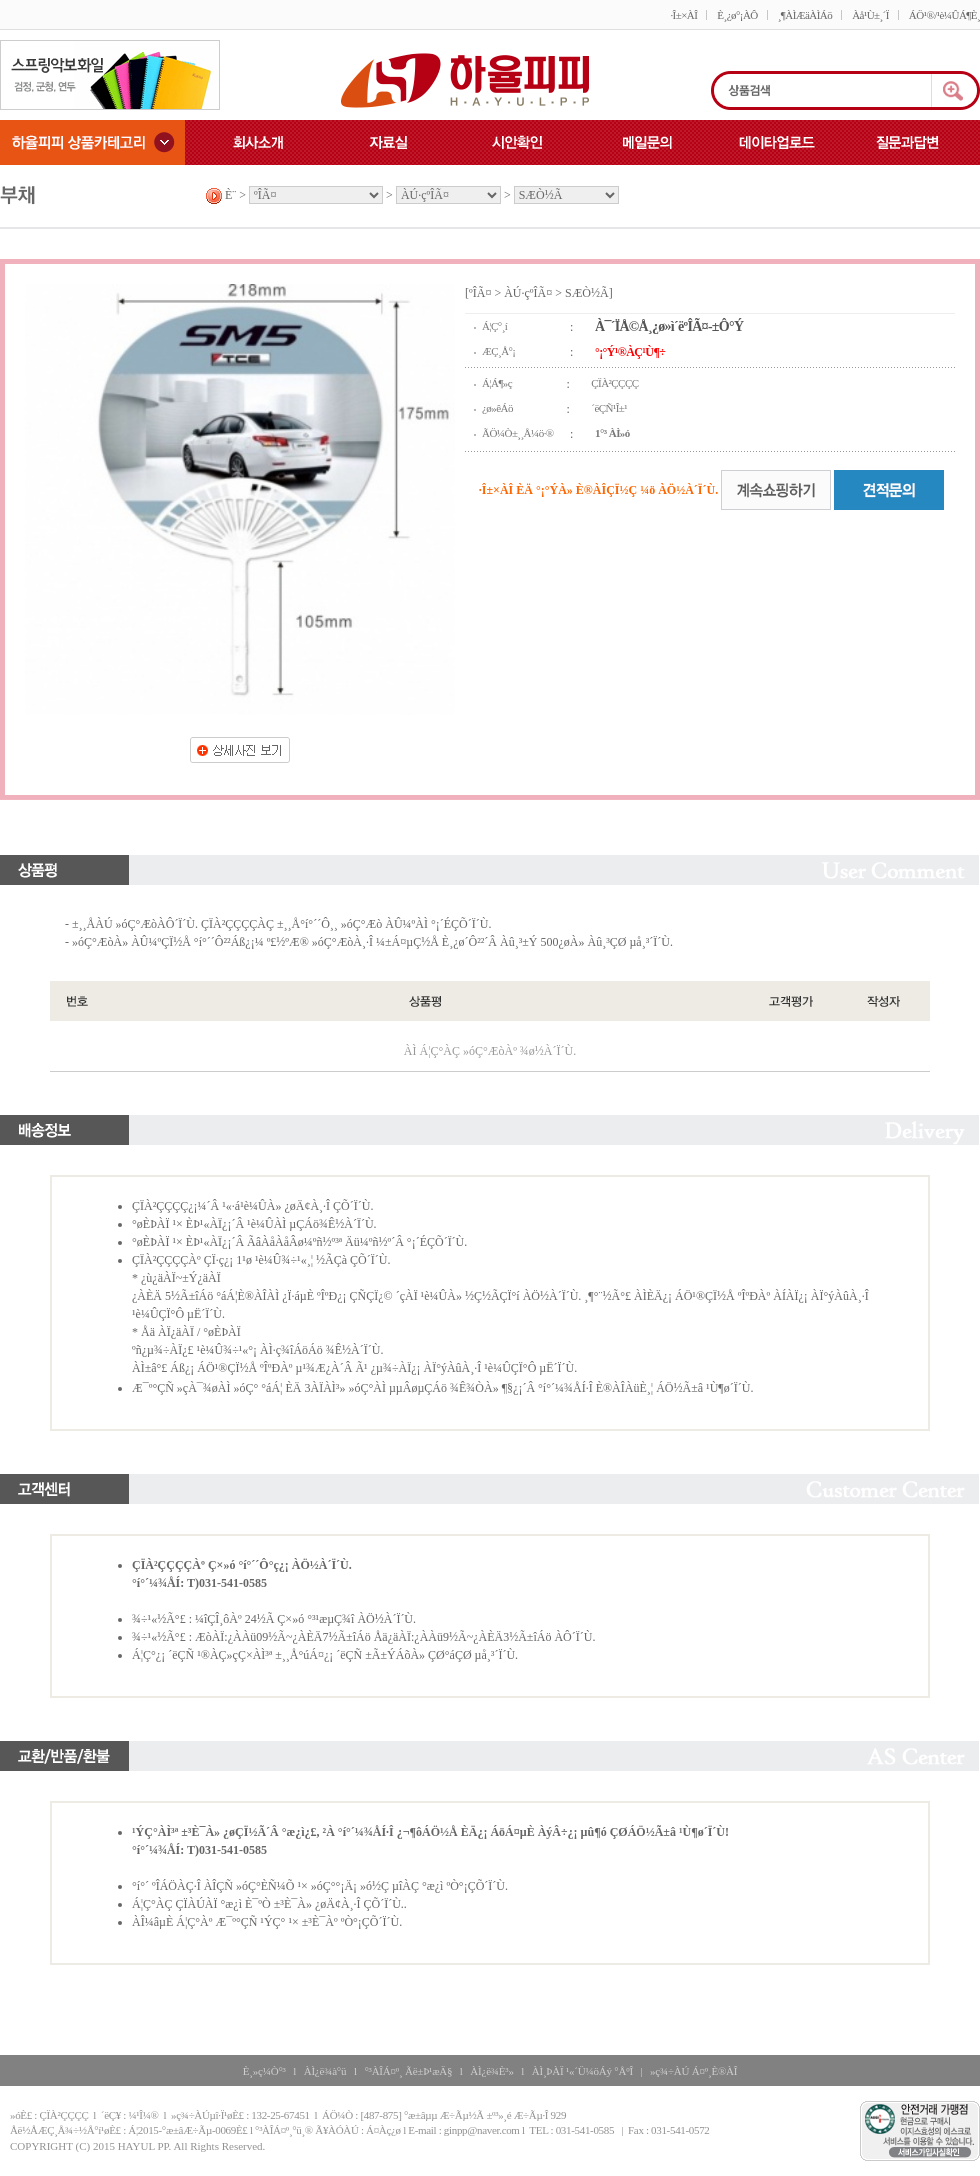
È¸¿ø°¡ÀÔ (737, 15)
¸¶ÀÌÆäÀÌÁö (805, 15)
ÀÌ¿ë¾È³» (491, 2071)
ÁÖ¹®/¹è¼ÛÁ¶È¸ (944, 15)
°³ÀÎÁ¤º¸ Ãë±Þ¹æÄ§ (408, 2071)
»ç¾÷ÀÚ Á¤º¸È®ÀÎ (693, 2071)
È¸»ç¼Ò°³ (264, 2071)
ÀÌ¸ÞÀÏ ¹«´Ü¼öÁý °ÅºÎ (582, 2071)
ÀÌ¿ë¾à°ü (325, 2071)
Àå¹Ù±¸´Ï (870, 15)
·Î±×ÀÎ (683, 15)
